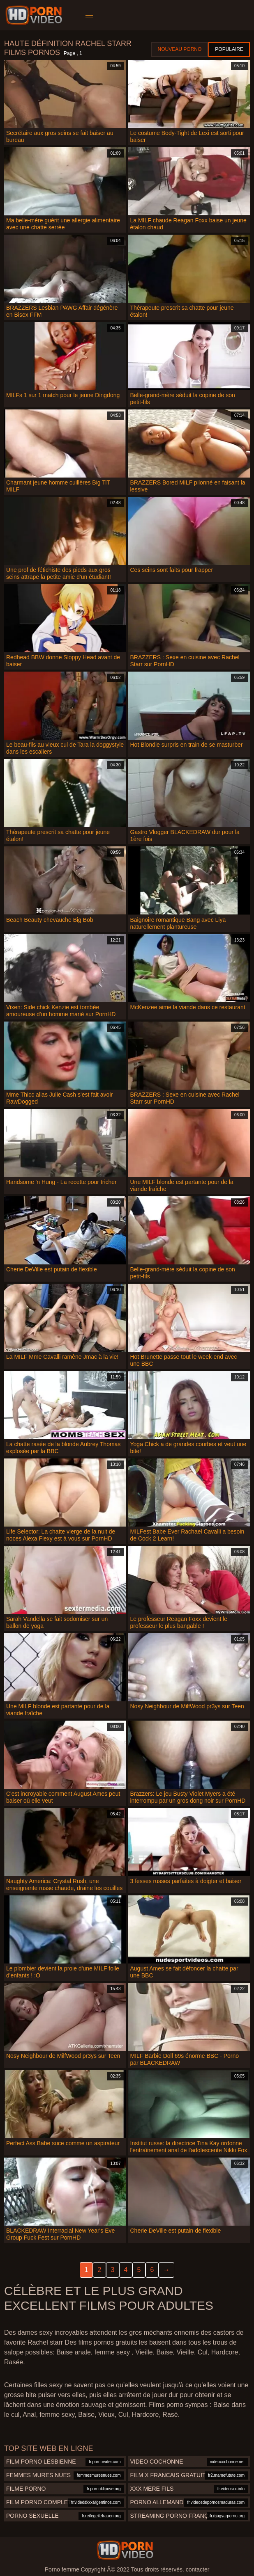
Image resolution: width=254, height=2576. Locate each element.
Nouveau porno (180, 49)
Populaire (229, 49)
